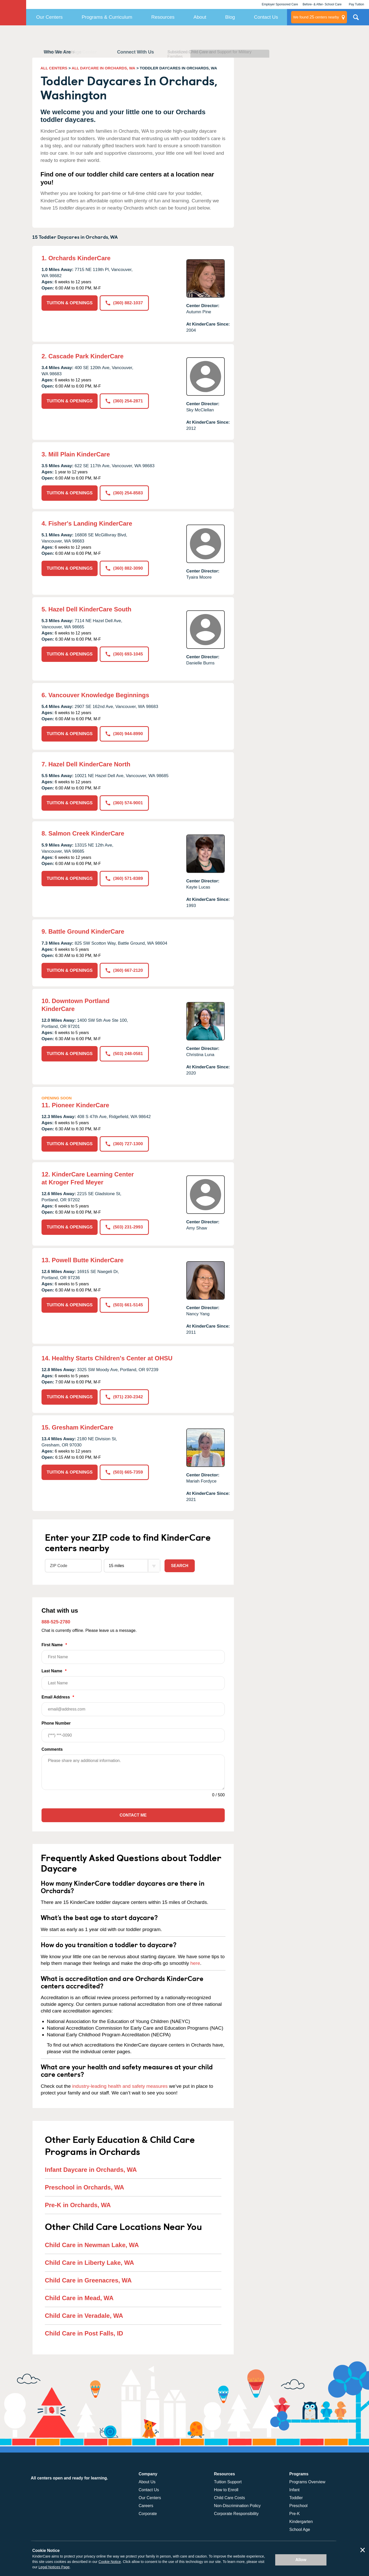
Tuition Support (228, 2482)
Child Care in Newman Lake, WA (92, 2244)
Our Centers (49, 17)
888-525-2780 (56, 1621)
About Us (147, 2482)
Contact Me (133, 1815)
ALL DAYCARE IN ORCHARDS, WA (103, 68)
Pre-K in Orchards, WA (78, 2205)
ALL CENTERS (53, 68)
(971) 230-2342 (124, 1396)
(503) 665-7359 (124, 1472)
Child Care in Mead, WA (79, 2298)
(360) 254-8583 (124, 493)
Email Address (133, 1705)
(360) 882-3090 (124, 568)
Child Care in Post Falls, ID (84, 2333)
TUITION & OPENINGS (70, 302)
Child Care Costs (229, 2498)
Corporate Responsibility (236, 2513)
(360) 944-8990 (124, 733)
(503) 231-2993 (124, 1227)
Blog (230, 17)
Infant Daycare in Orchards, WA (91, 2169)
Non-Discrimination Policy (237, 2506)
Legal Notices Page (53, 2567)
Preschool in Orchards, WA (84, 2187)
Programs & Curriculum (107, 17)
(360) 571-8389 (124, 878)
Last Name (133, 1679)
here (195, 1963)
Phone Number (133, 1731)
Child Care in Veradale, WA (84, 2315)
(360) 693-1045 (124, 654)
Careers (146, 2506)
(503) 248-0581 (124, 1053)
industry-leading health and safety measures (120, 2086)
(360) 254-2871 (124, 401)
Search (179, 1565)
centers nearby (316, 17)
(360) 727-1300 (124, 1143)
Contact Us (266, 17)
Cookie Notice (109, 2562)
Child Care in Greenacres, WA (88, 2280)
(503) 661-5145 (124, 1304)
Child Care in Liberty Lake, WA (89, 2262)
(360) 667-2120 (124, 970)
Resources (163, 17)
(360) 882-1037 (124, 302)
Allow (300, 2560)
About (199, 17)
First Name (133, 1653)
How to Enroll (226, 2490)
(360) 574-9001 (124, 802)
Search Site (356, 19)
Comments (52, 1749)
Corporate (148, 2513)
